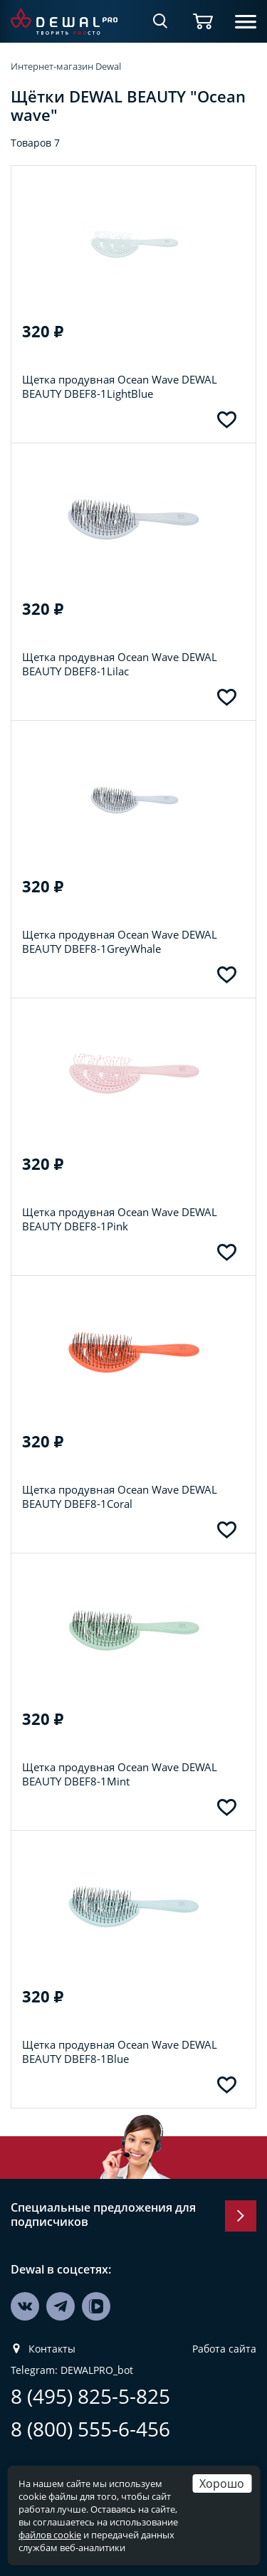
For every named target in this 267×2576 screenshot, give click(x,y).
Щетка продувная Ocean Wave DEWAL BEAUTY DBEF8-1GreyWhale (119, 941)
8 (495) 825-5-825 (90, 2396)
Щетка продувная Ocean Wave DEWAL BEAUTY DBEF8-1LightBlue (119, 386)
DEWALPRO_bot (97, 2370)
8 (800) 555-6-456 (90, 2429)
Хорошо (221, 2483)
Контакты (51, 2349)
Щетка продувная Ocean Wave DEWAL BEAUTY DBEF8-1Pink (119, 1219)
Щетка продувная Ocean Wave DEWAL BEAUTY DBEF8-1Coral (119, 1496)
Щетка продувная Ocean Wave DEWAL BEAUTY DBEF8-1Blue (119, 2051)
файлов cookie (50, 2534)
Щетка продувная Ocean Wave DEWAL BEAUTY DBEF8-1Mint (119, 1774)
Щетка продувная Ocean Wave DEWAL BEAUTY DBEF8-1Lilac (119, 664)
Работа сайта (224, 2349)
